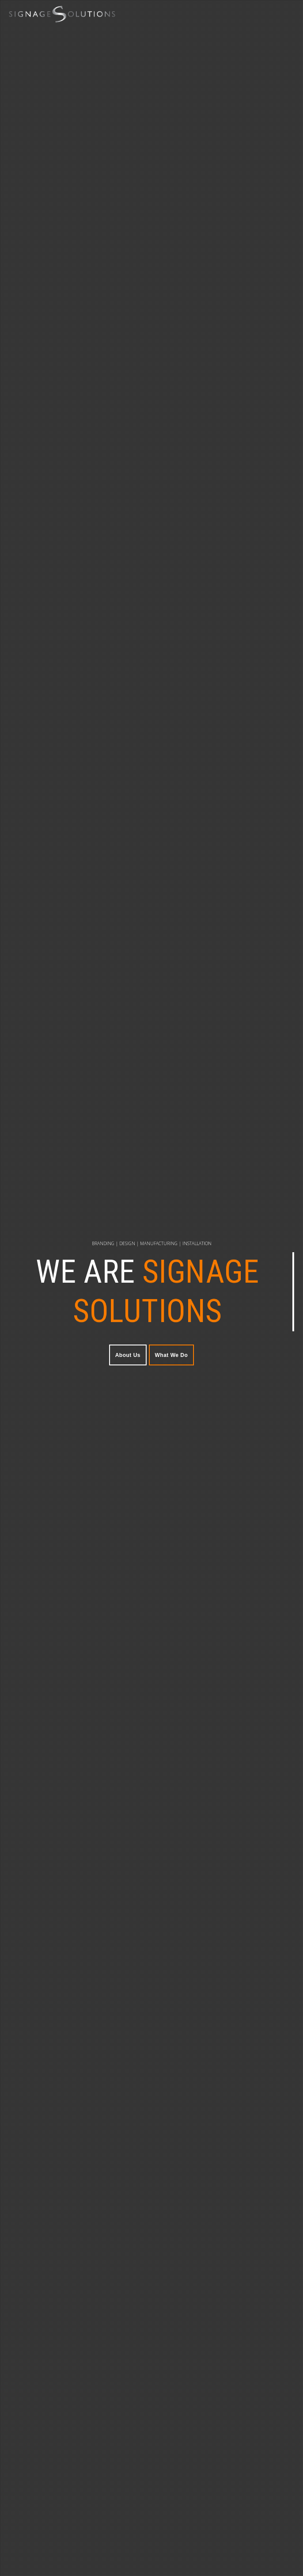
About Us (127, 1355)
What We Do (171, 1355)
